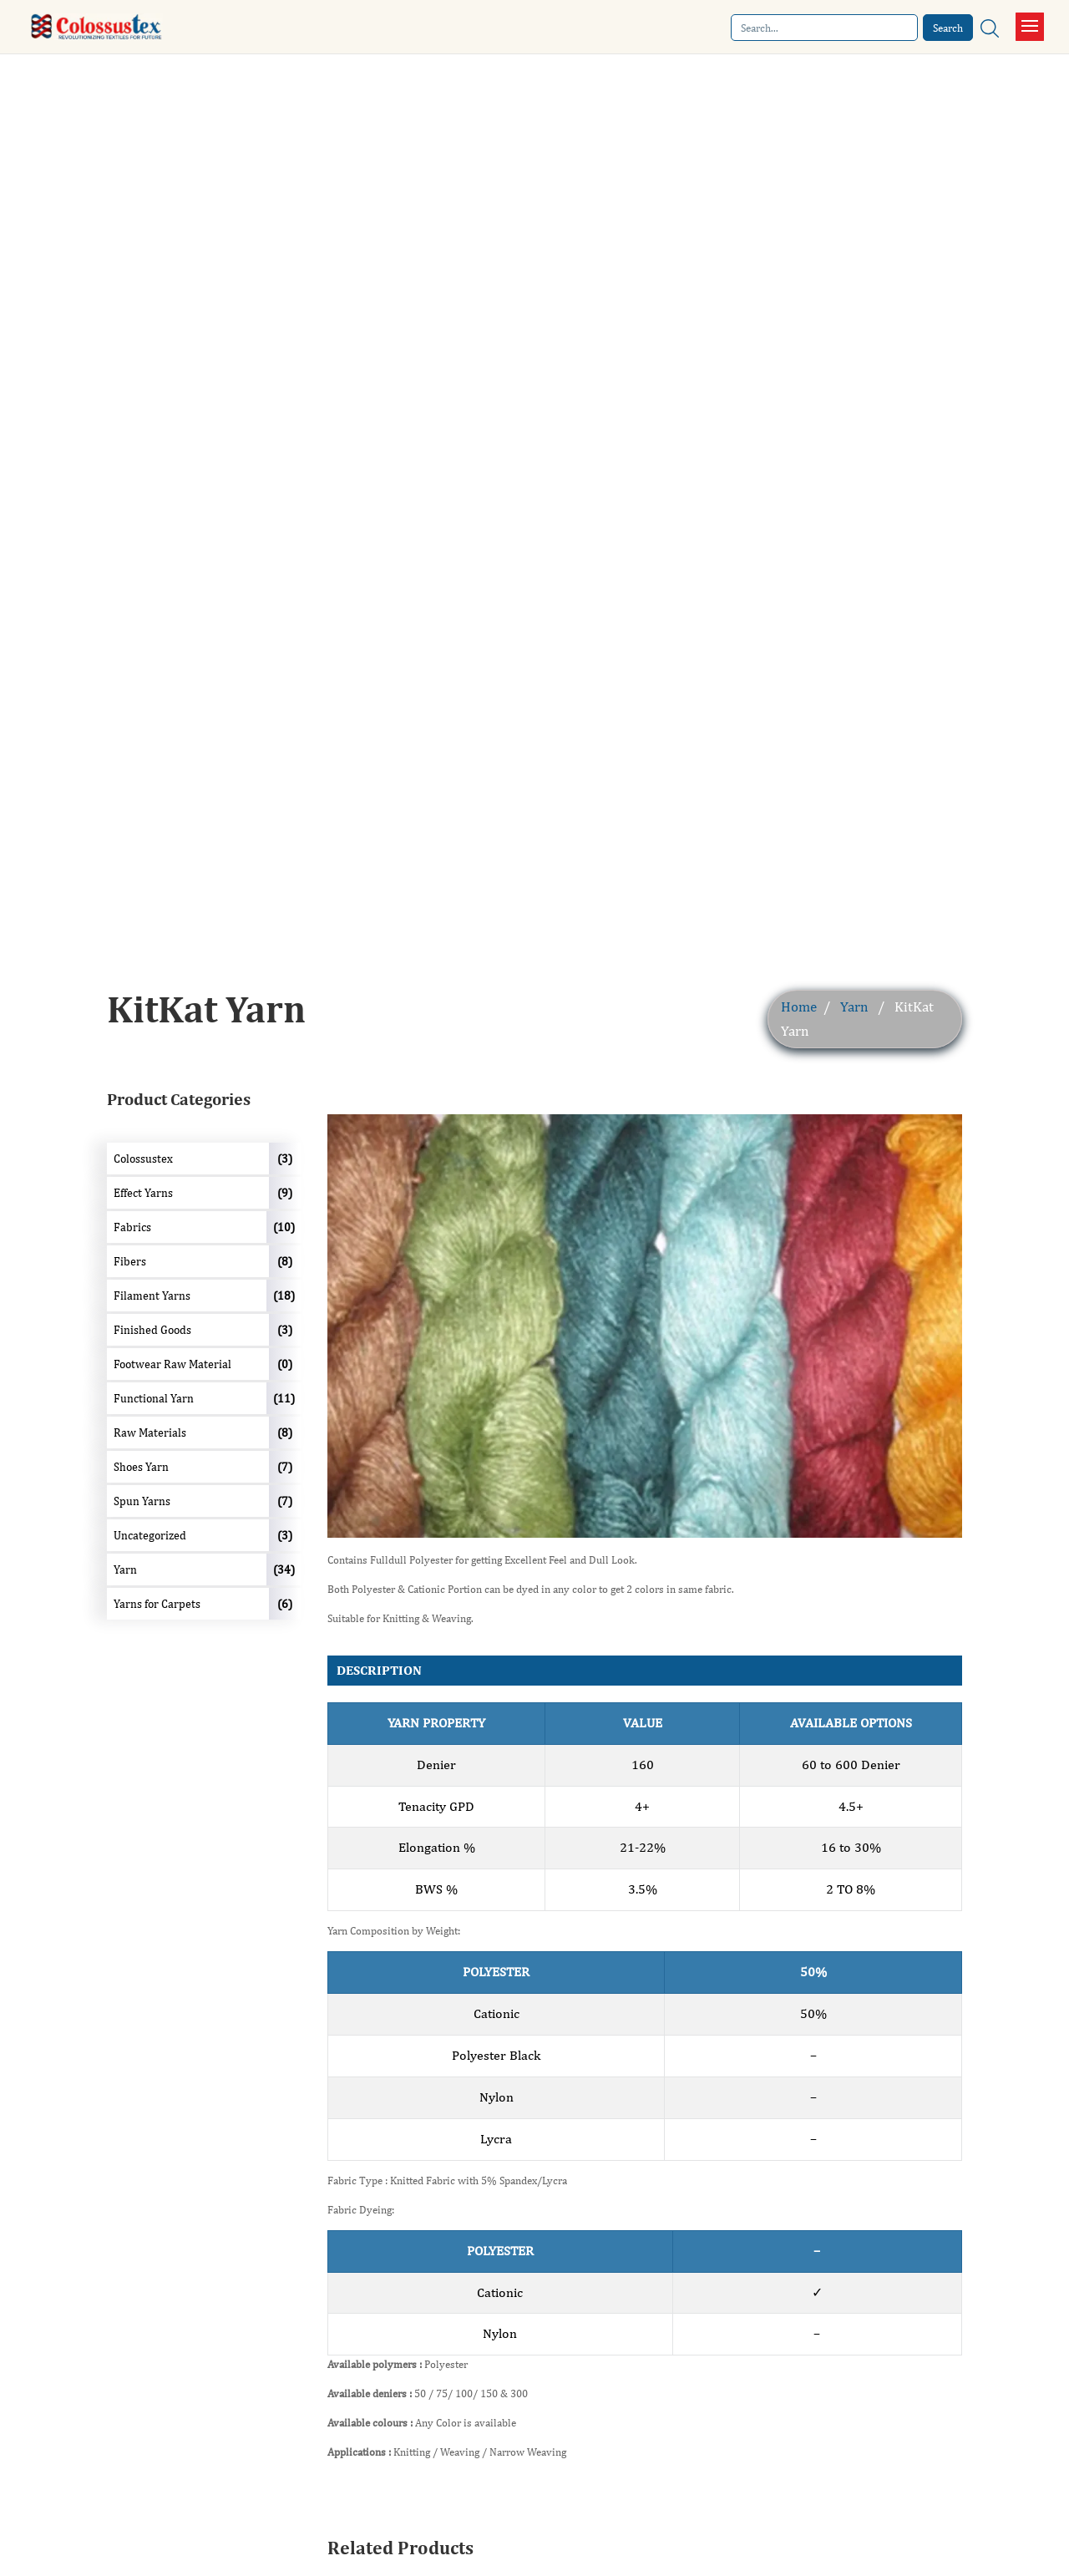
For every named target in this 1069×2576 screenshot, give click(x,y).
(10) (284, 1227)
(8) (284, 1261)
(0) (284, 1364)
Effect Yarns (143, 1192)
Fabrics (132, 1227)
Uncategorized (150, 1535)
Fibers (130, 1261)
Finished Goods (152, 1329)
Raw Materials (150, 1432)
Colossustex (143, 1158)
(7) (284, 1466)
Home (799, 1006)
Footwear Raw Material (172, 1364)
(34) (284, 1569)
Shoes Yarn (141, 1466)
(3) (284, 1158)
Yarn (854, 1006)
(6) (284, 1603)
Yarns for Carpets (157, 1603)
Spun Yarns (142, 1501)
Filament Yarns (152, 1295)
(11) (284, 1398)
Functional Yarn (154, 1398)
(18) (284, 1295)
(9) (284, 1192)
